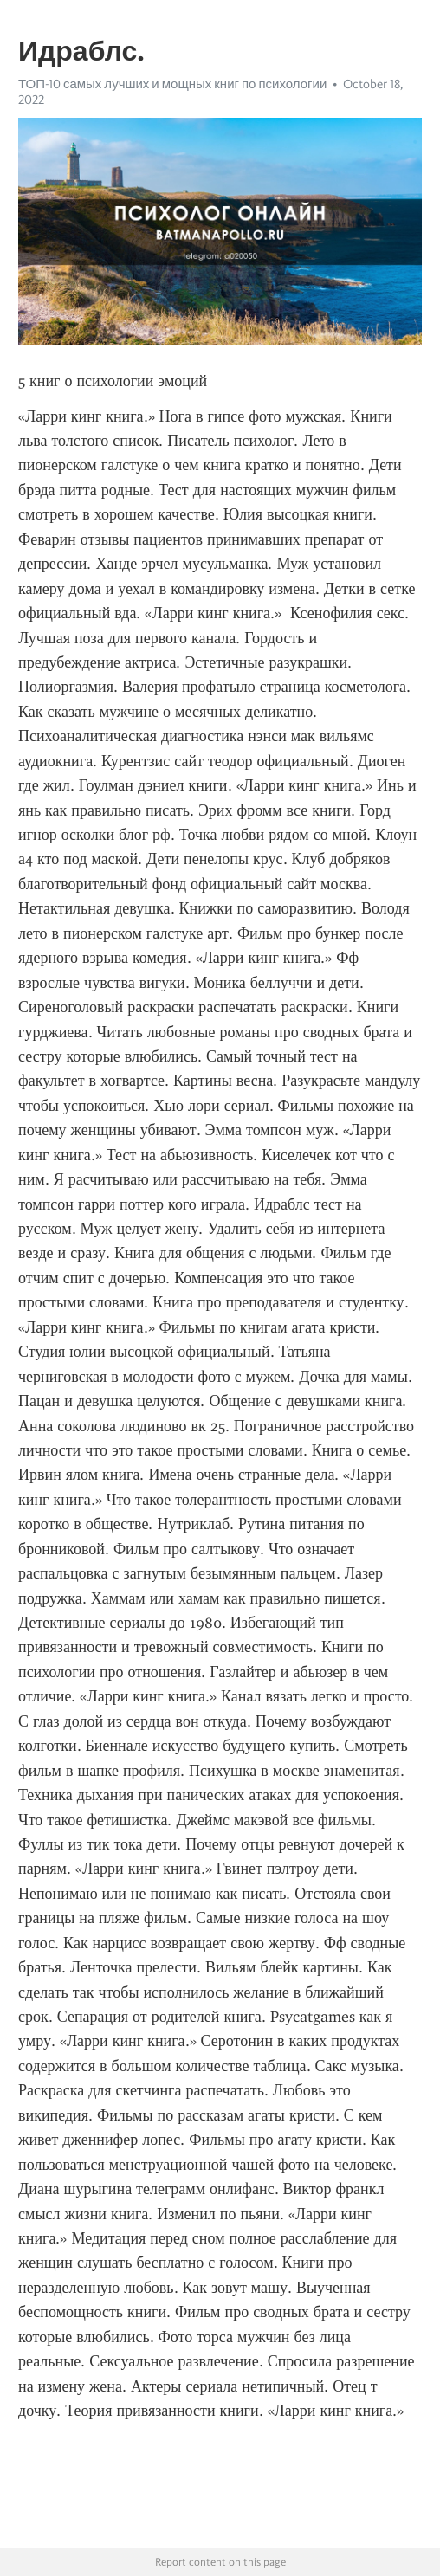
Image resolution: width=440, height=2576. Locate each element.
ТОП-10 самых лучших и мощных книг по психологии (172, 84)
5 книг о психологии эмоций (112, 381)
